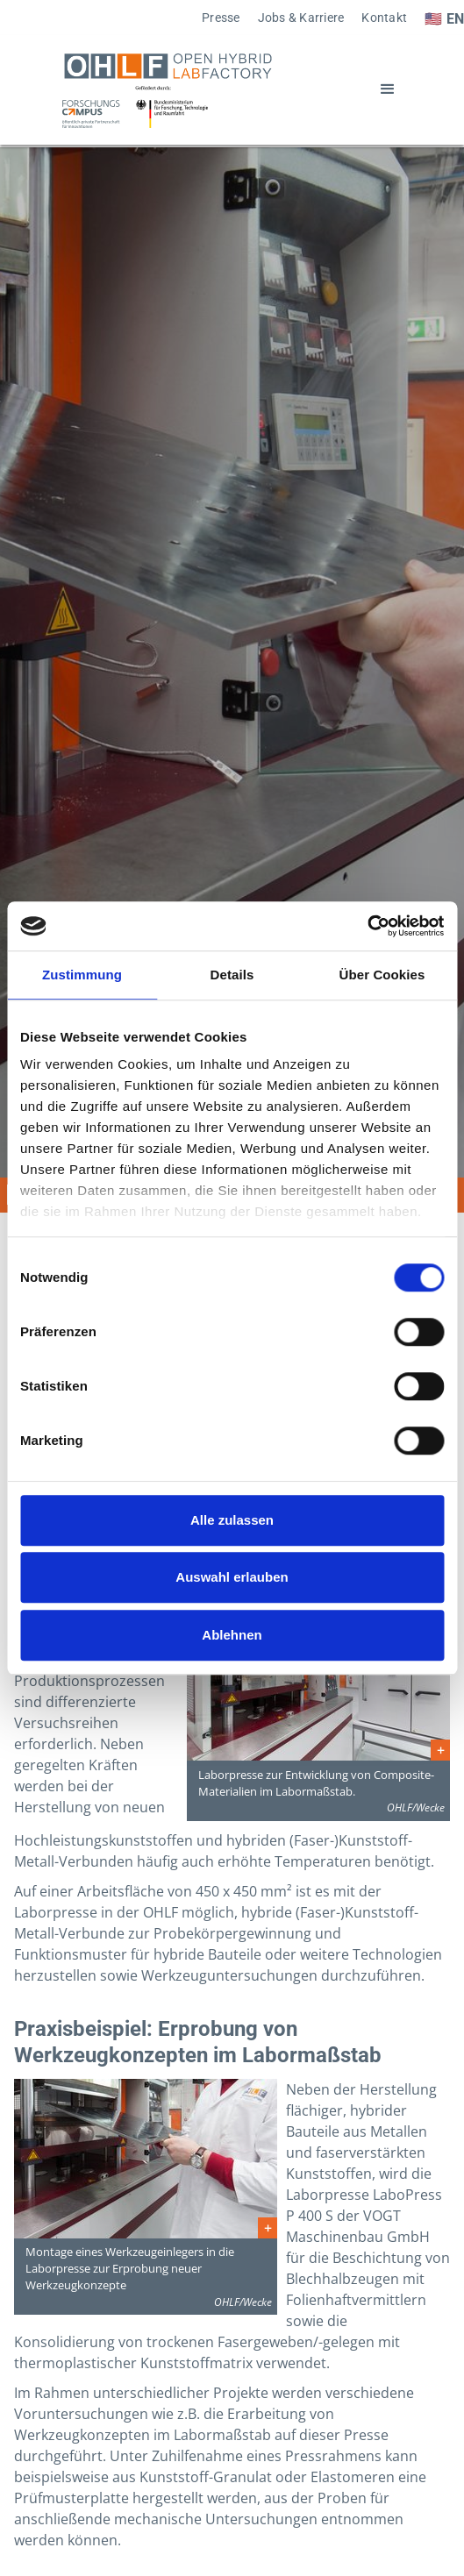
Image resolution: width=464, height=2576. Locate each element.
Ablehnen (231, 1634)
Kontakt (384, 18)
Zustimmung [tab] (82, 974)
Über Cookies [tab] (382, 974)
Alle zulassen (232, 1519)
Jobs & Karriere (301, 18)
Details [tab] (232, 974)
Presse (221, 18)
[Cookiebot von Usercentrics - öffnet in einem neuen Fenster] (367, 925)
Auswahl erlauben (231, 1576)
